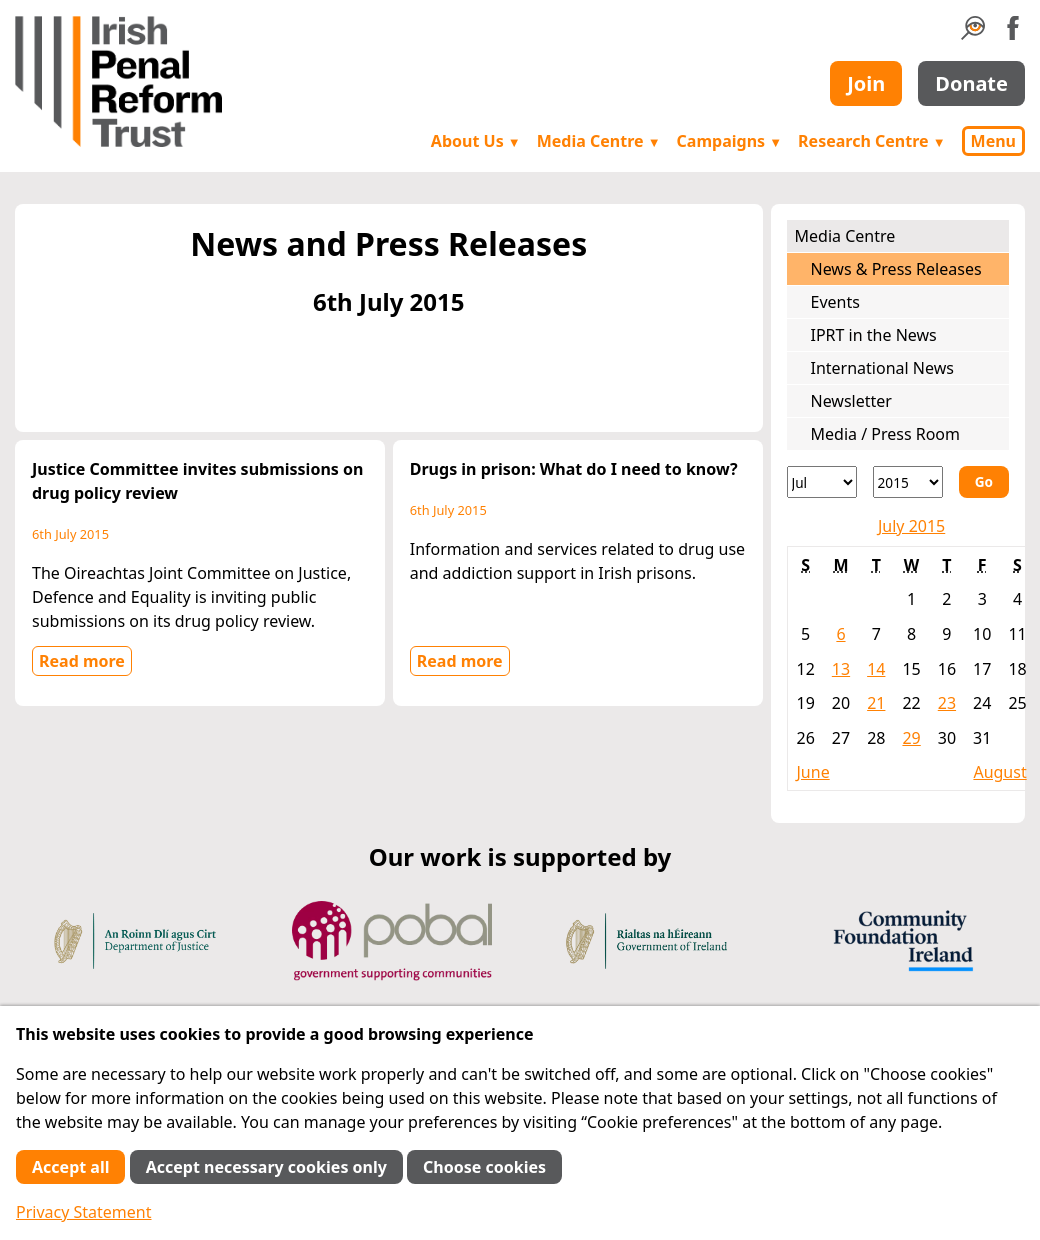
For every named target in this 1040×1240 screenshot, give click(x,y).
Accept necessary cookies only (266, 1167)
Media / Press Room (886, 434)
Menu (993, 141)
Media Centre (599, 141)
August (999, 772)
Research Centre (871, 141)
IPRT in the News (874, 335)
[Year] (908, 482)
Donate (971, 83)
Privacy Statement (84, 1212)
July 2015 (911, 526)
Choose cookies (484, 1167)
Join (866, 83)
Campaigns (730, 141)
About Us (476, 141)
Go (984, 481)
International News (882, 368)
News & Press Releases (896, 269)
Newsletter (851, 401)
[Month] (822, 482)
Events (835, 302)
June (813, 772)
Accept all (70, 1167)
